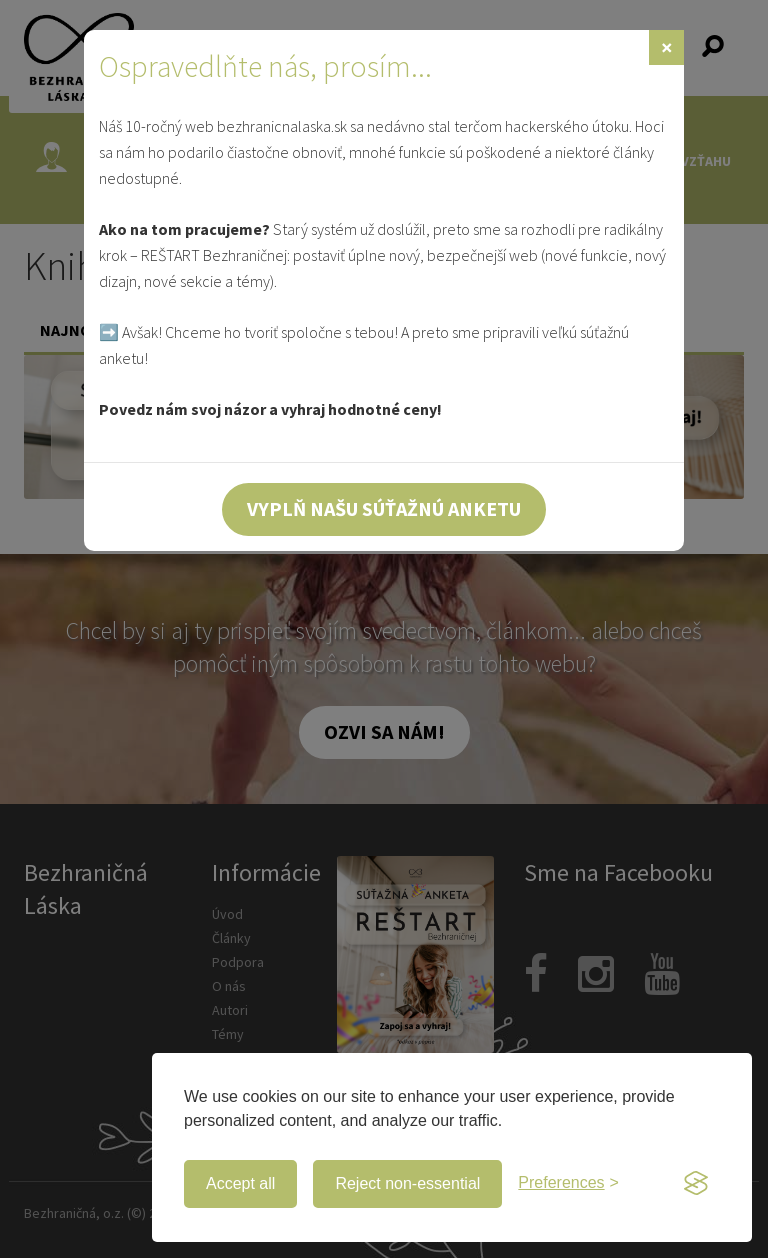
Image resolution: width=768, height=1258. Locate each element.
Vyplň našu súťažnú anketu (384, 508)
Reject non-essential (407, 1183)
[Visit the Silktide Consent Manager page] (696, 1184)
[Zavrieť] (666, 47)
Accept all (240, 1183)
